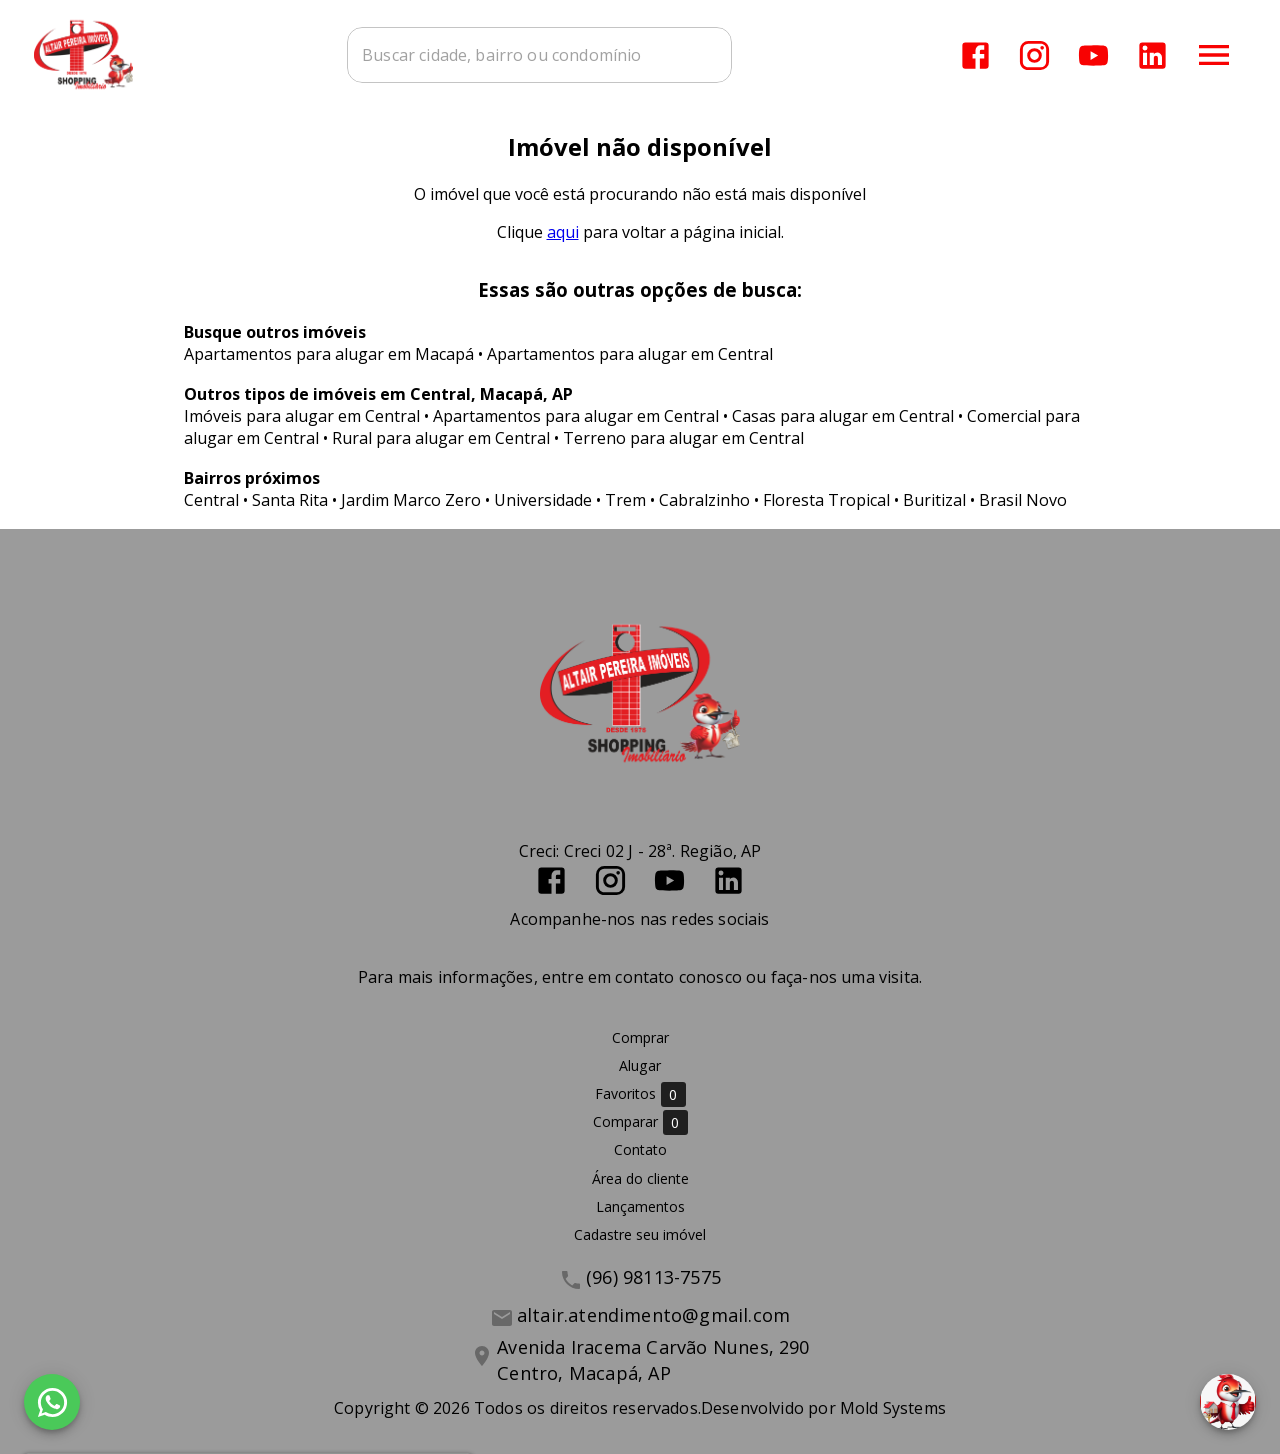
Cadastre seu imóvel (640, 1234)
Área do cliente (640, 1178)
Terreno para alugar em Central (683, 438)
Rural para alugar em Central (441, 438)
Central (211, 500)
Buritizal (934, 500)
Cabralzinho (704, 500)
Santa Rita (290, 500)
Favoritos (640, 1094)
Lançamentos (640, 1206)
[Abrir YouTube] (1093, 55)
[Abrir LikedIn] (1152, 55)
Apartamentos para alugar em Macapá (329, 354)
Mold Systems (893, 1408)
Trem (625, 500)
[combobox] (540, 55)
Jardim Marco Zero (411, 500)
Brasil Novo (1023, 500)
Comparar (640, 1122)
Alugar (640, 1065)
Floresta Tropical (826, 500)
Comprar (640, 1037)
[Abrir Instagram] (1034, 55)
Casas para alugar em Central (843, 416)
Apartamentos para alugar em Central (630, 354)
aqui (563, 232)
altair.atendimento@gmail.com (653, 1315)
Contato (640, 1150)
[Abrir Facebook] (975, 55)
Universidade (543, 500)
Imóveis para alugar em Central (302, 416)
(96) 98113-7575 (653, 1277)
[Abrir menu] (1214, 55)
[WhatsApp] (52, 1402)
